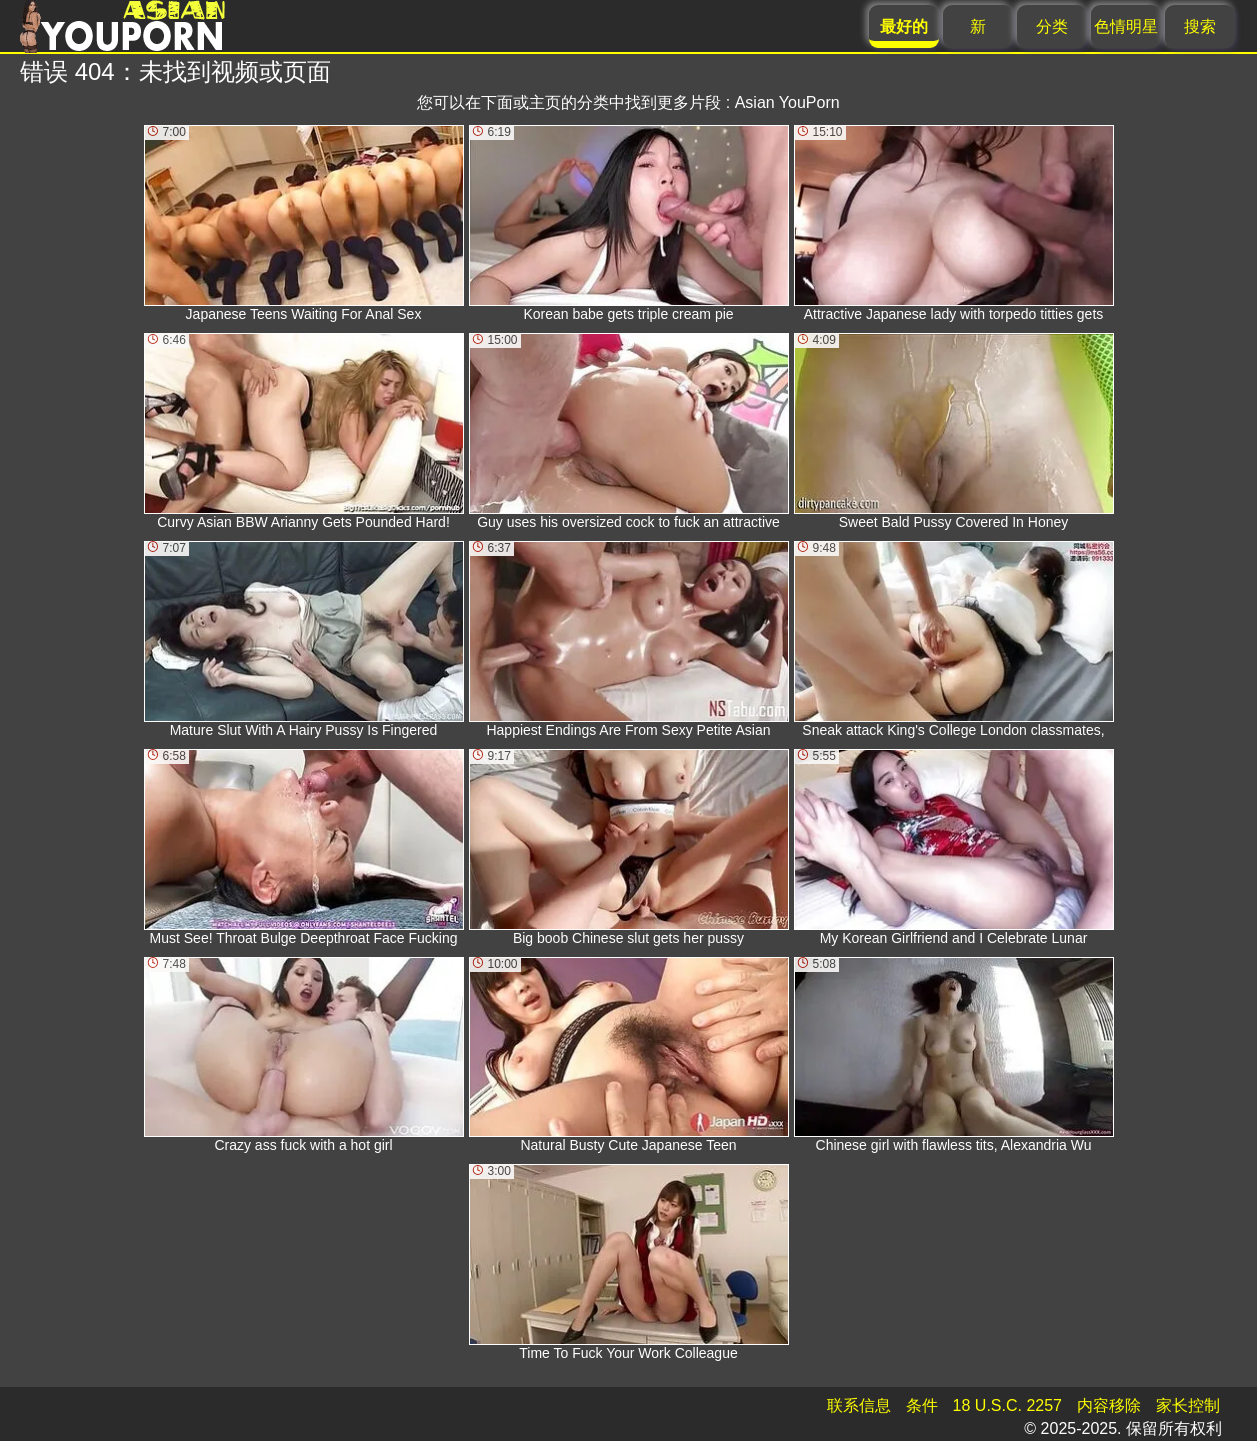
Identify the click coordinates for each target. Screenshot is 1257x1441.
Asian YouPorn (787, 102)
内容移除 (1109, 1405)
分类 (1052, 26)
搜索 (1200, 26)
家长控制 (1188, 1405)
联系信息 (859, 1405)
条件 (922, 1405)
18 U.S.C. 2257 (1007, 1405)
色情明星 (1126, 26)
